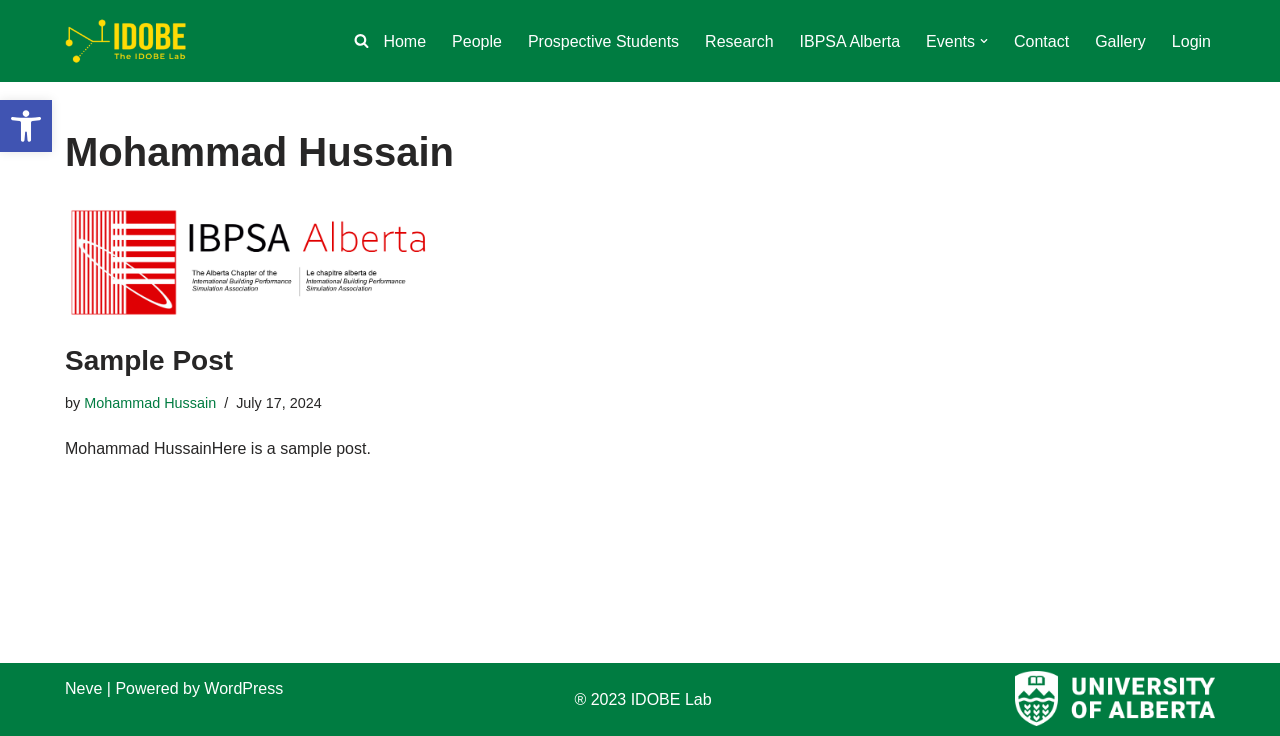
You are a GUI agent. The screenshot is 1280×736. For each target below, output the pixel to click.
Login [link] (1191, 41)
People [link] (477, 41)
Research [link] (739, 41)
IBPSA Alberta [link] (850, 41)
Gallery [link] (1120, 41)
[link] (26, 126)
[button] (984, 41)
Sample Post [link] (149, 360)
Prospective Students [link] (603, 41)
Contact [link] (1041, 41)
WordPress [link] (243, 688)
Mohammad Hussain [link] (150, 403)
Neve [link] (83, 688)
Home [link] (404, 41)
